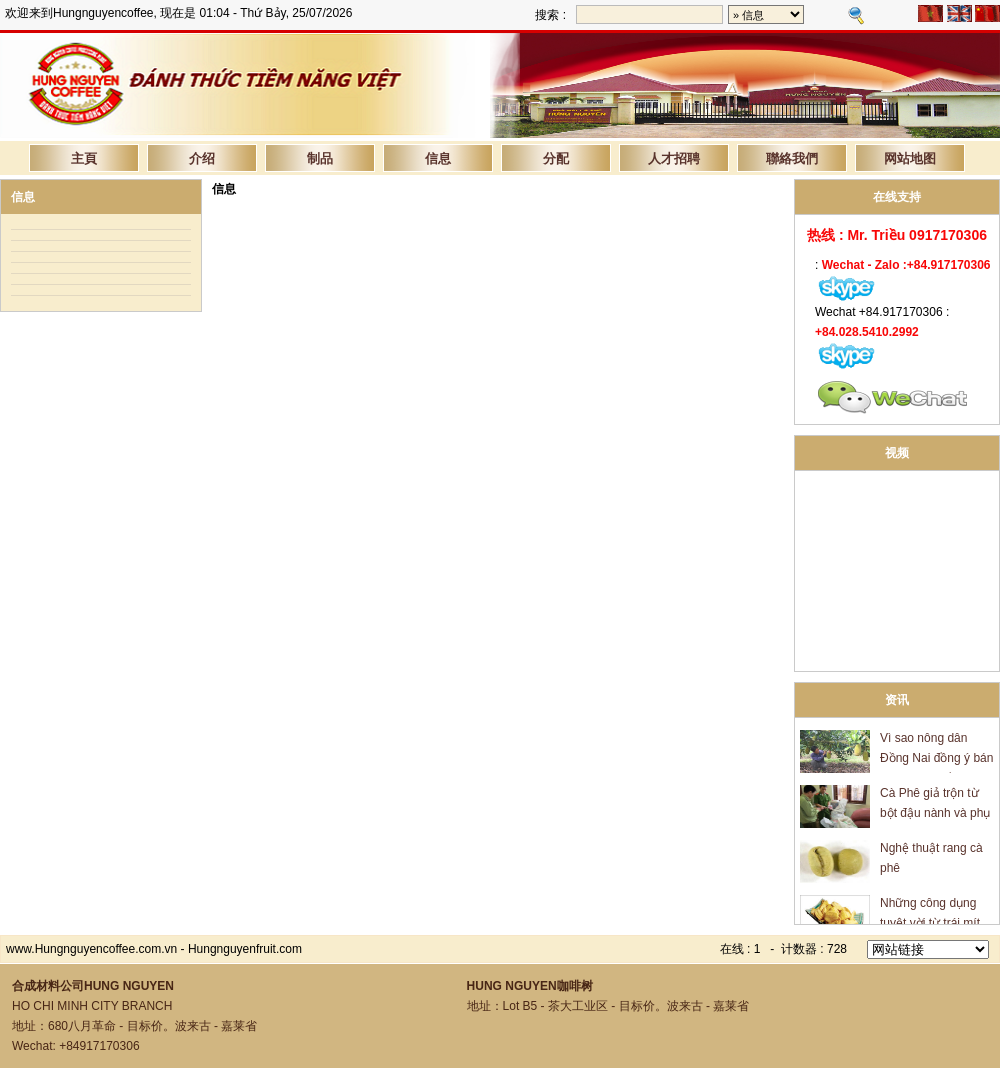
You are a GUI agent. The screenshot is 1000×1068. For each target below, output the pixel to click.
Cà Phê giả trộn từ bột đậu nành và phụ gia (935, 815)
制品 (320, 157)
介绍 (202, 157)
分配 (556, 157)
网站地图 (910, 157)
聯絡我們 (792, 157)
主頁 (84, 157)
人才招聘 (674, 157)
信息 (438, 157)
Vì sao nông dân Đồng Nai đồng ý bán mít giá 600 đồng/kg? (936, 760)
